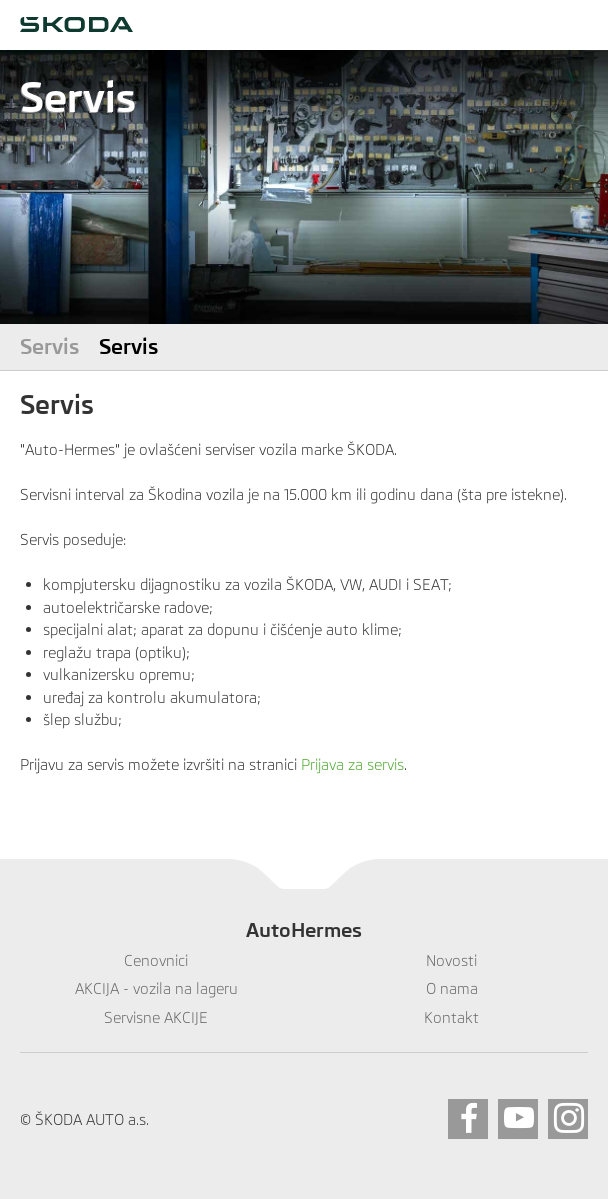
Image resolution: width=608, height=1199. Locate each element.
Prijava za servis (352, 764)
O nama (452, 988)
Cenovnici (156, 960)
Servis (49, 346)
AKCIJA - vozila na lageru (156, 988)
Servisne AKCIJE (156, 1017)
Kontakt (451, 1017)
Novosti (451, 960)
